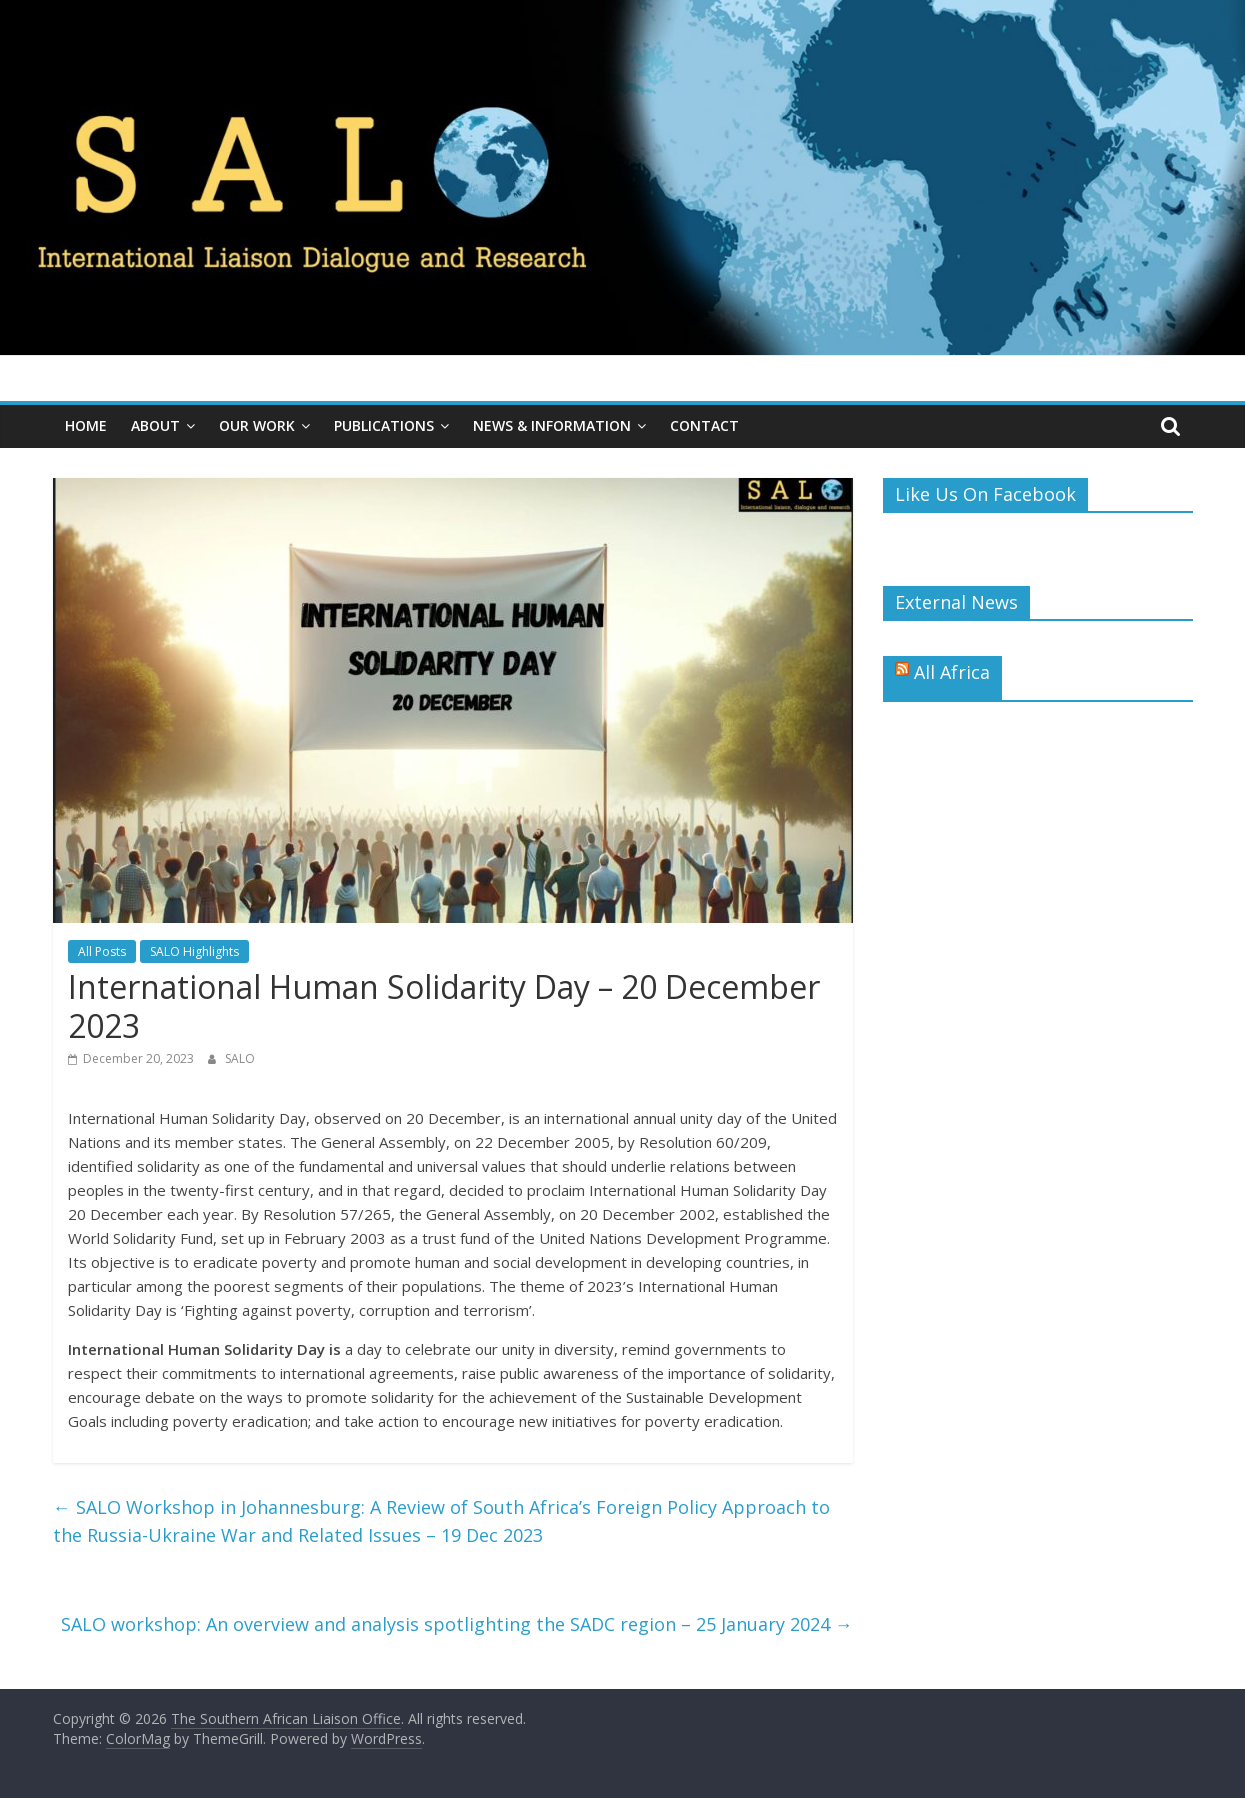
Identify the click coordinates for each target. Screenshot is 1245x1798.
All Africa (952, 672)
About (155, 425)
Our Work (257, 425)
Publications (384, 425)
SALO (240, 1058)
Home (86, 425)
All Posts (102, 951)
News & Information (552, 425)
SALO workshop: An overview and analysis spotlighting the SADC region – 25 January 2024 (457, 1624)
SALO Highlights (194, 951)
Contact (704, 425)
